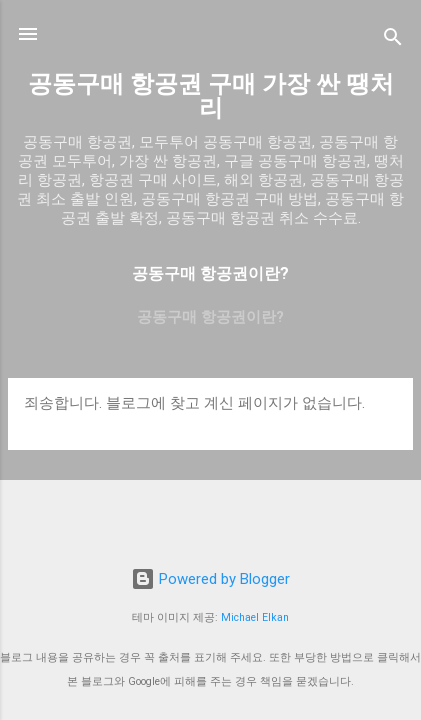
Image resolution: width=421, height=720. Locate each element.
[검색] (393, 40)
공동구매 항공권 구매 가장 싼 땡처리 (211, 96)
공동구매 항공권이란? (210, 317)
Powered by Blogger (210, 579)
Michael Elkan (255, 617)
